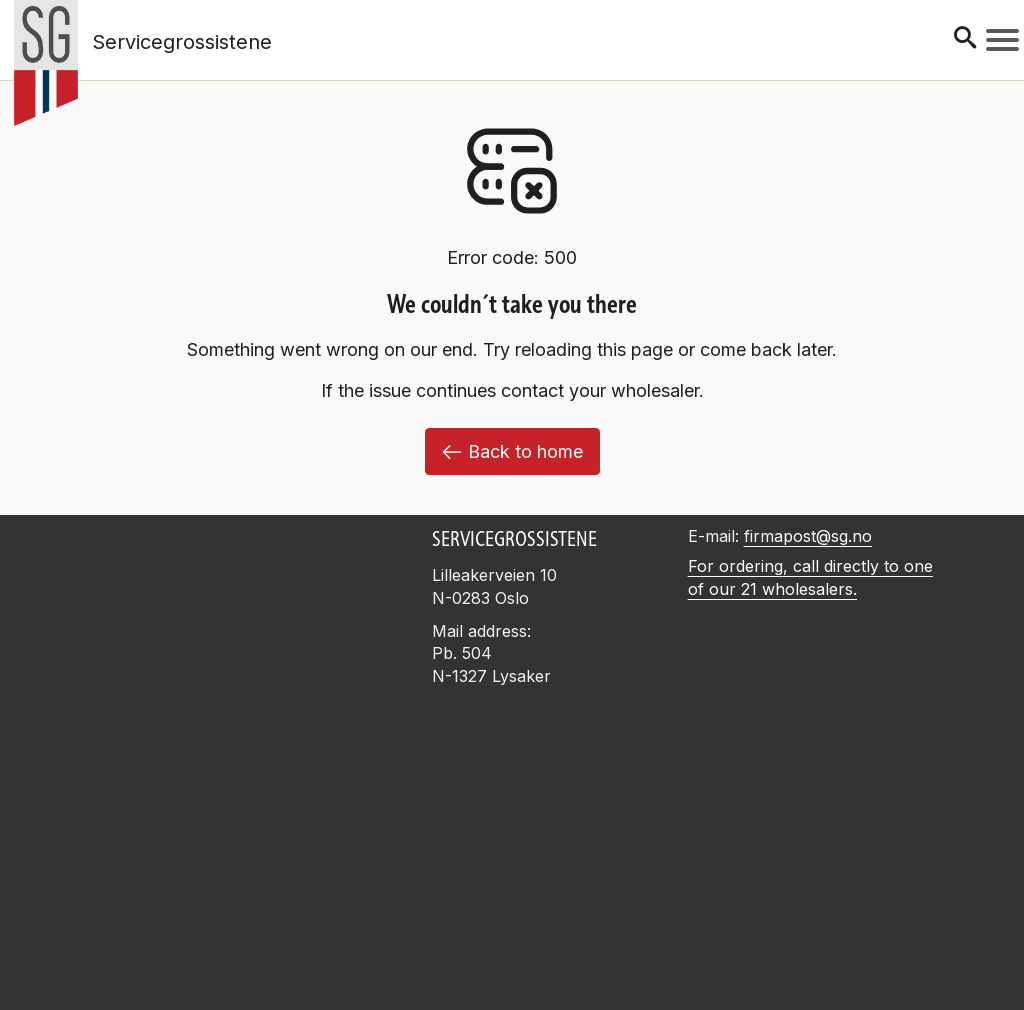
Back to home (512, 451)
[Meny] (1002, 40)
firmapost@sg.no (808, 536)
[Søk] (965, 39)
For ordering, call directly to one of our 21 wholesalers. (810, 577)
